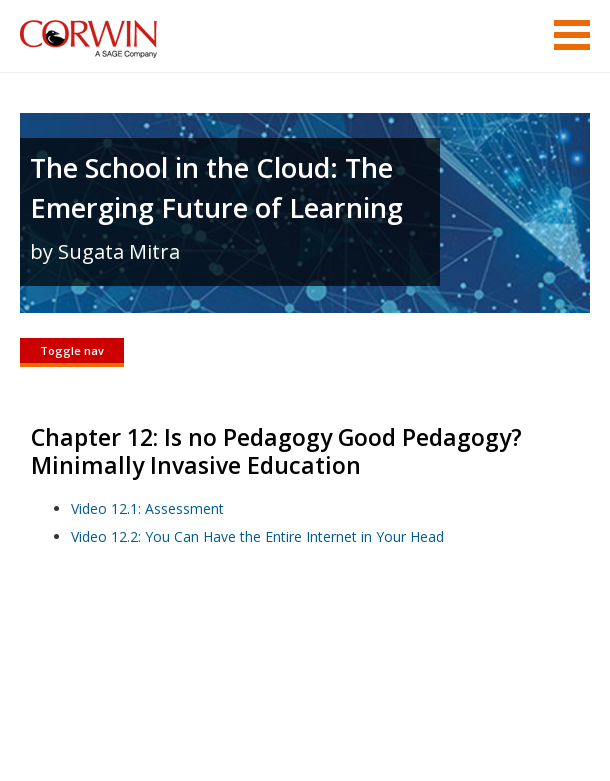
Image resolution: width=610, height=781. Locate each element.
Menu (572, 35)
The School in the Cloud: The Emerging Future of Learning (216, 187)
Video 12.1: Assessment (147, 508)
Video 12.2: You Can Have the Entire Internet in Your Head (257, 536)
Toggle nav (72, 350)
